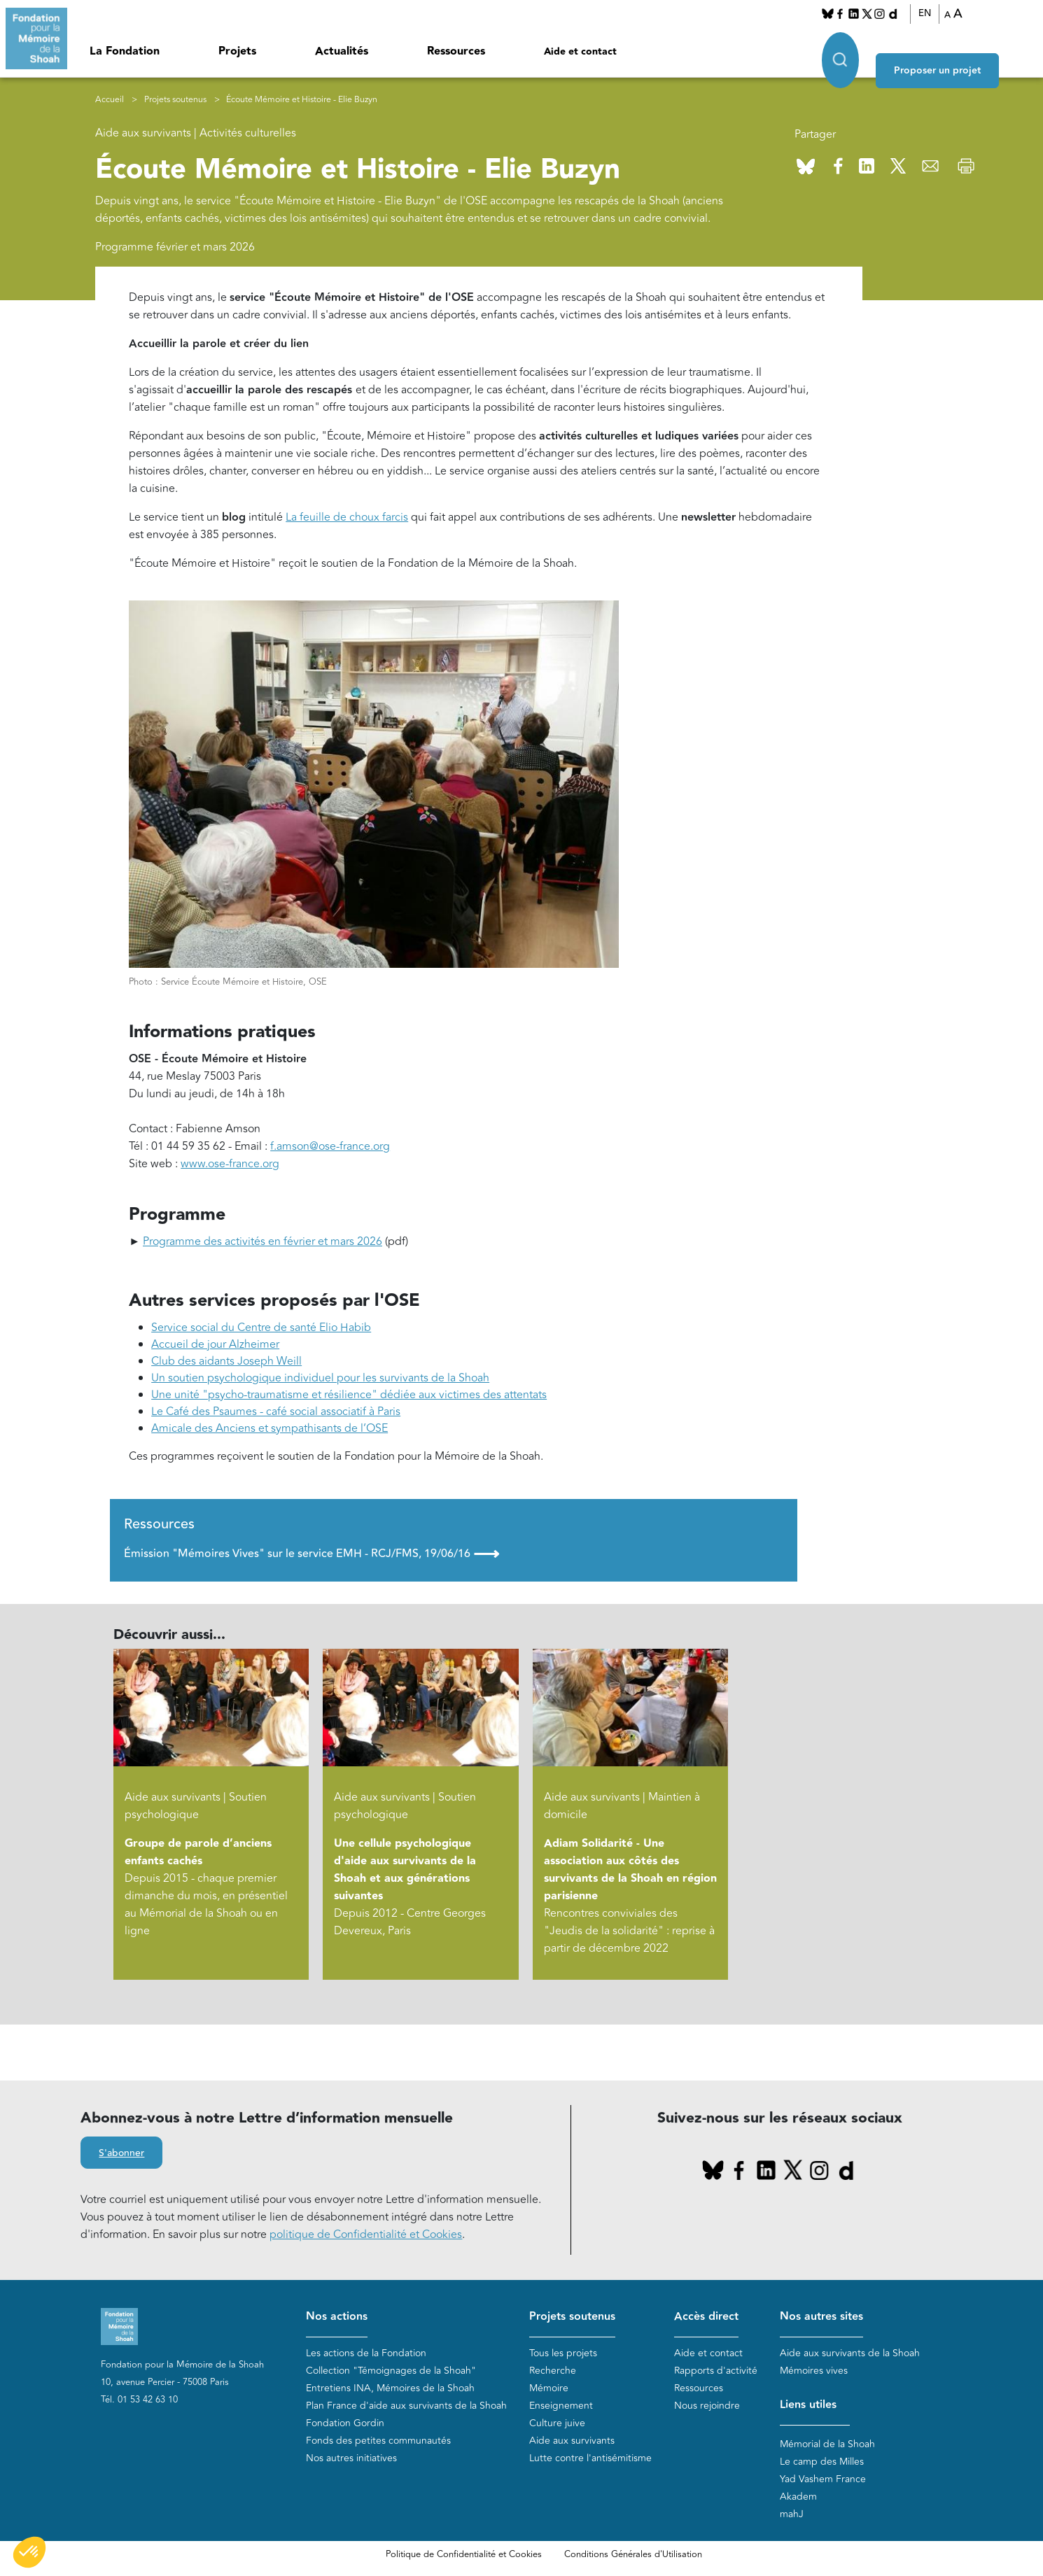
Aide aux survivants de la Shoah (850, 2355)
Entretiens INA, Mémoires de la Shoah (390, 2390)
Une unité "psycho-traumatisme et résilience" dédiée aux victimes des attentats (349, 1397)
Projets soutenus (175, 101)
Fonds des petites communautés (378, 2442)
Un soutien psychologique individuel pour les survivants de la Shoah (320, 1380)
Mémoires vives (814, 2372)
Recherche (552, 2372)
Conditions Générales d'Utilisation (633, 2557)
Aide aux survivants (572, 2442)
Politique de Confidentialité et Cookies (464, 2557)
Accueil (109, 101)
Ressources (456, 51)
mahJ (792, 2517)
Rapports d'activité (715, 2372)
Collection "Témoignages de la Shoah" (391, 2372)
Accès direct (706, 2319)
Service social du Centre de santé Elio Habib (261, 1330)
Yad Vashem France (823, 2482)
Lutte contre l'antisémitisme (590, 2460)
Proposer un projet (970, 49)
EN (942, 13)
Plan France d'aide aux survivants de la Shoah (406, 2407)
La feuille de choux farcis (347, 519)
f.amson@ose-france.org (330, 1149)
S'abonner (121, 2156)
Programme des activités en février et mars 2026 (262, 1244)
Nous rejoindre (707, 2407)
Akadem (798, 2499)
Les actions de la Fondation (366, 2355)
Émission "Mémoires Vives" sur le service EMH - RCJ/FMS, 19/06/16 (311, 1556)
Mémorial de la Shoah (827, 2447)
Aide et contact (580, 51)
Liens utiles (808, 2407)
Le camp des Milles (822, 2464)
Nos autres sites (821, 2319)
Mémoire (548, 2390)
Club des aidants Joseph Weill (226, 1364)
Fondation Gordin (345, 2425)
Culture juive (557, 2425)
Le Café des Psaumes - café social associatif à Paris (275, 1414)
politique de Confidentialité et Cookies (366, 2237)
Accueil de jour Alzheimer (215, 1347)
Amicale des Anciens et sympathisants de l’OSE (269, 1431)
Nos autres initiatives (351, 2460)
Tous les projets (563, 2355)
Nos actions (337, 2319)
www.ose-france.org (230, 1166)
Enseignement (561, 2407)
